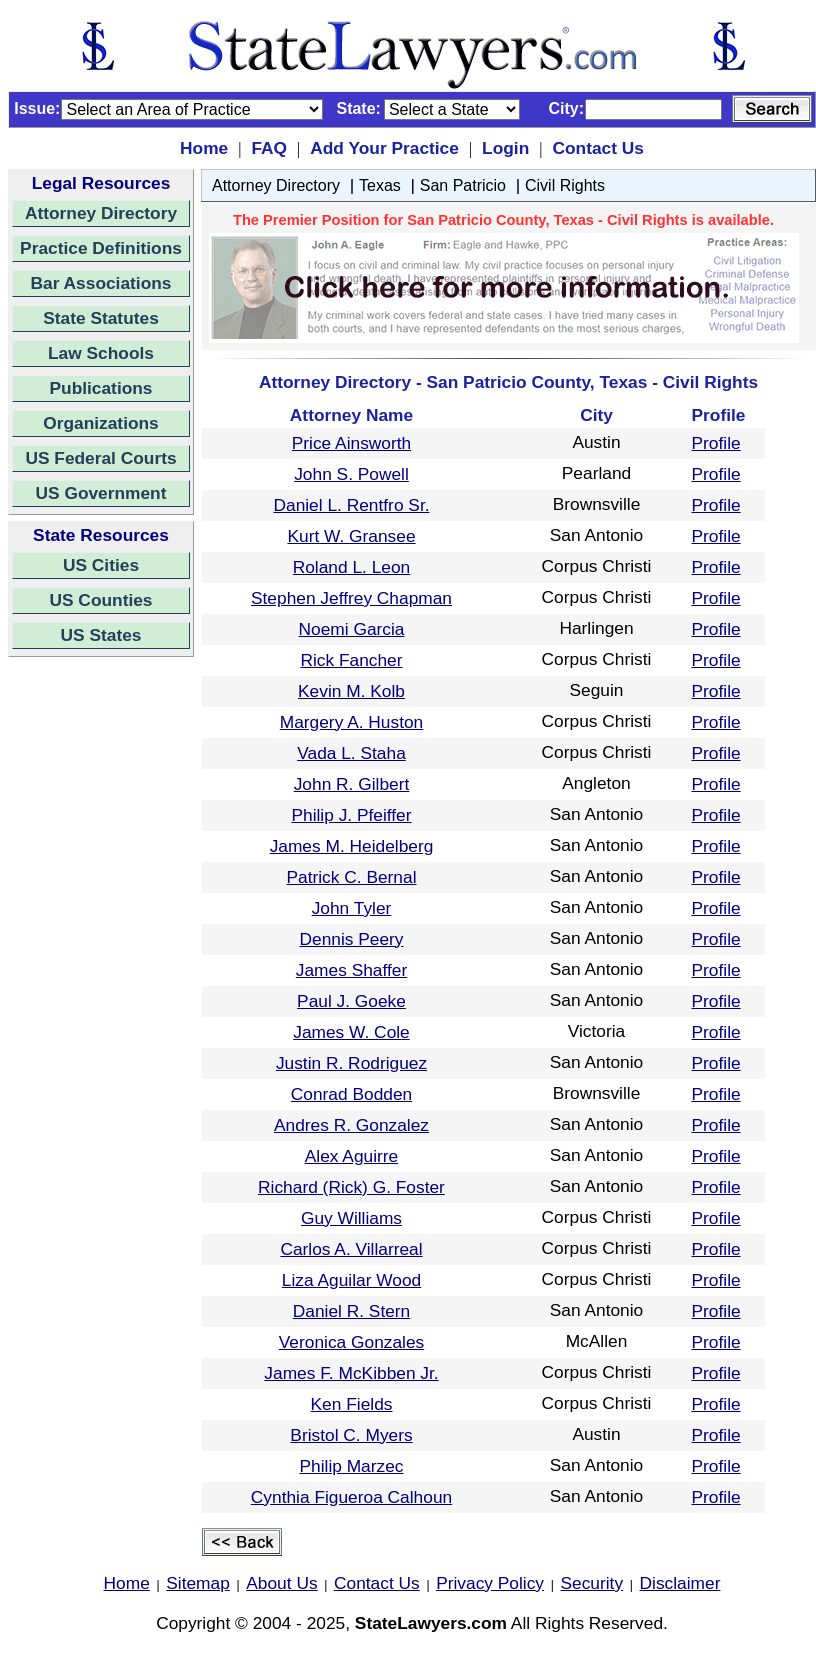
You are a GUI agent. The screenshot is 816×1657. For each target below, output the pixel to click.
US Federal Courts (100, 458)
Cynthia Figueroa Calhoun (351, 1497)
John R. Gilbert (352, 784)
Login (505, 148)
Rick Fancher (351, 660)
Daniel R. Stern (352, 1311)
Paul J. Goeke (351, 1001)
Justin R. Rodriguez (351, 1063)
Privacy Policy (490, 1583)
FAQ (269, 148)
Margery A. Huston (352, 722)
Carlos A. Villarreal (351, 1249)
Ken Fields (352, 1404)
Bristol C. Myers (351, 1435)
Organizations (101, 423)
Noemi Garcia (352, 629)
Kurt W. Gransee (351, 536)
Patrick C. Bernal (351, 877)
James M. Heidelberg (352, 846)
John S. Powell (351, 474)
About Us (281, 1583)
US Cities (101, 565)
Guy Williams (351, 1218)
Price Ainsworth (351, 443)
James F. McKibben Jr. (351, 1373)
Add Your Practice (384, 148)
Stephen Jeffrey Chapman (351, 598)
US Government (101, 493)
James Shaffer (351, 970)
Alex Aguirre (351, 1156)
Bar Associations (101, 283)
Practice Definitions (101, 248)
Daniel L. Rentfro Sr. (351, 505)
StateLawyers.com (431, 1623)
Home (204, 148)
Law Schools (101, 353)
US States (101, 635)
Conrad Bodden (351, 1094)
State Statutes (101, 318)
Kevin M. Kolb (351, 691)
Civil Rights (565, 185)
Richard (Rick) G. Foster (351, 1187)
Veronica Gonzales (351, 1342)
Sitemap (198, 1583)
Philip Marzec (351, 1466)
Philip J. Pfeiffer (351, 815)
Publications (100, 388)
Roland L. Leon (352, 567)
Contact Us (597, 148)
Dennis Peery (351, 939)
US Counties (100, 600)
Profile (716, 443)
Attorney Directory (101, 213)
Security (592, 1583)
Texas (380, 185)
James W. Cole (351, 1032)
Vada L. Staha (351, 753)
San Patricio (463, 185)
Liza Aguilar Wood (351, 1280)
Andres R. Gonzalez (351, 1125)
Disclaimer (680, 1583)
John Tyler (352, 908)
